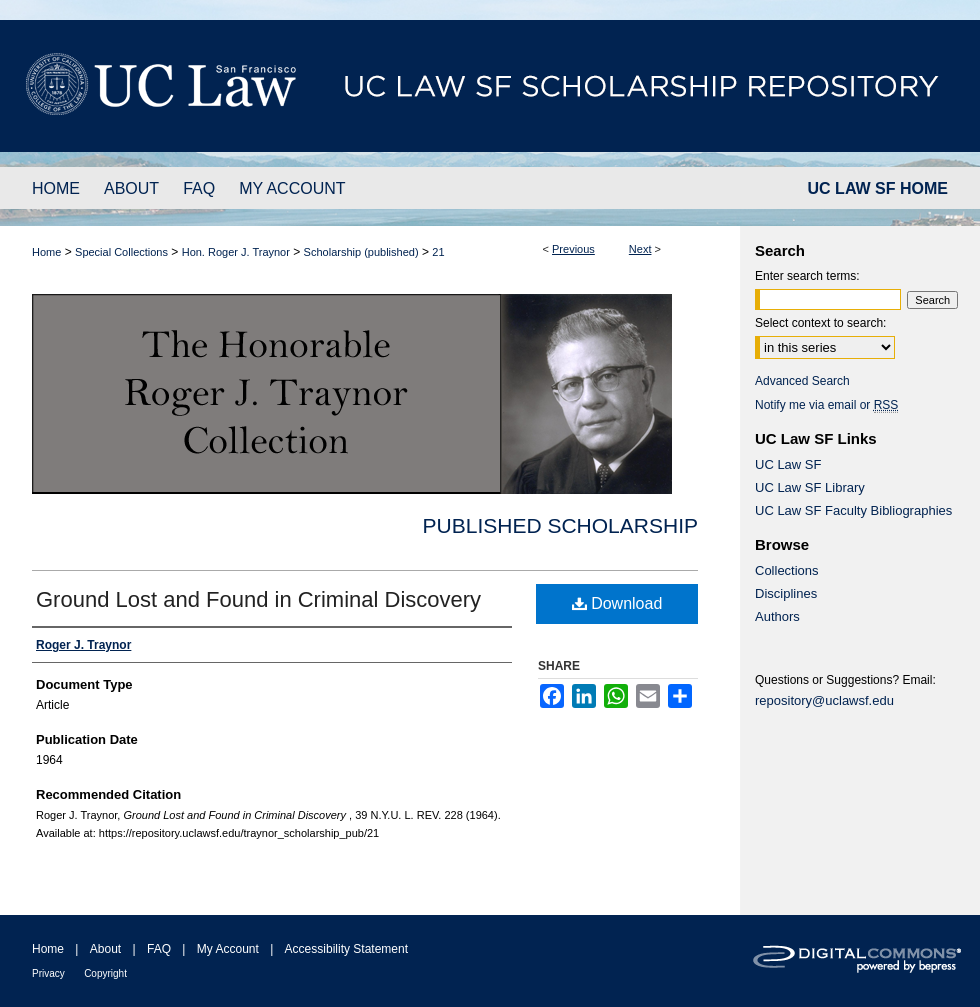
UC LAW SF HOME (878, 188)
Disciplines (786, 593)
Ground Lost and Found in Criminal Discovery (258, 599)
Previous (573, 249)
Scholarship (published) (361, 252)
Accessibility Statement (346, 949)
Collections (787, 570)
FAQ (159, 949)
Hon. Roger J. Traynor (236, 252)
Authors (777, 616)
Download (617, 603)
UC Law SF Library (810, 487)
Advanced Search (802, 381)
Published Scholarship (560, 525)
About (105, 949)
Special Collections (121, 252)
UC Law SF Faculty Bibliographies (853, 510)
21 (438, 252)
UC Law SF (788, 464)
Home (46, 252)
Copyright (105, 973)
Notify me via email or (826, 405)
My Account (228, 949)
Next (640, 249)
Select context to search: (820, 323)
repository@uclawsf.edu (824, 700)
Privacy (48, 973)
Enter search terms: (807, 276)
